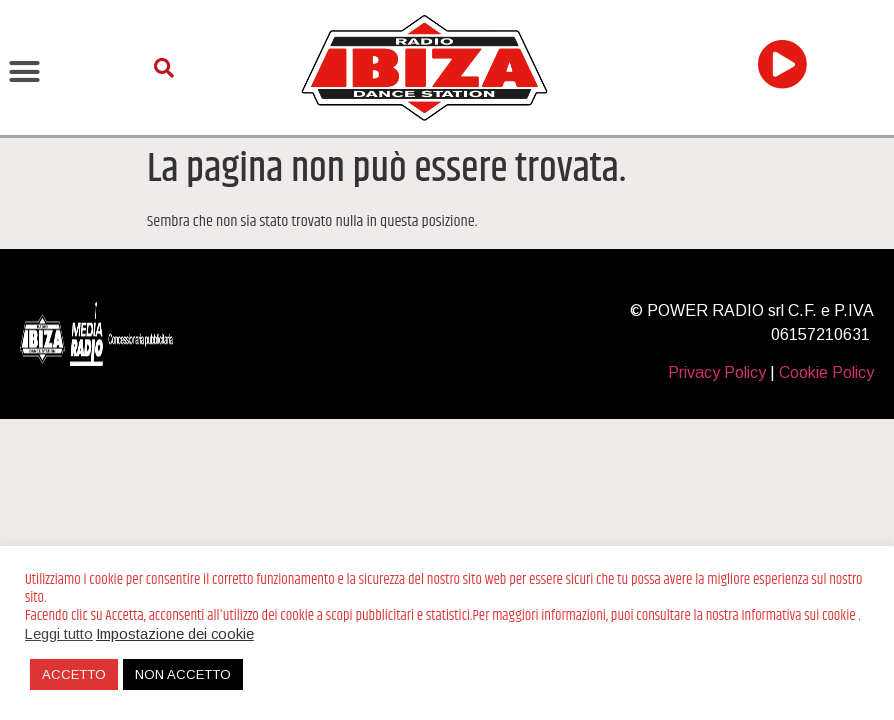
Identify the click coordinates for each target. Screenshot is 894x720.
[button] (25, 72)
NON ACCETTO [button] (183, 674)
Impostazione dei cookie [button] (175, 634)
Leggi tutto (59, 634)
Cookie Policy (826, 372)
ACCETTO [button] (74, 674)
